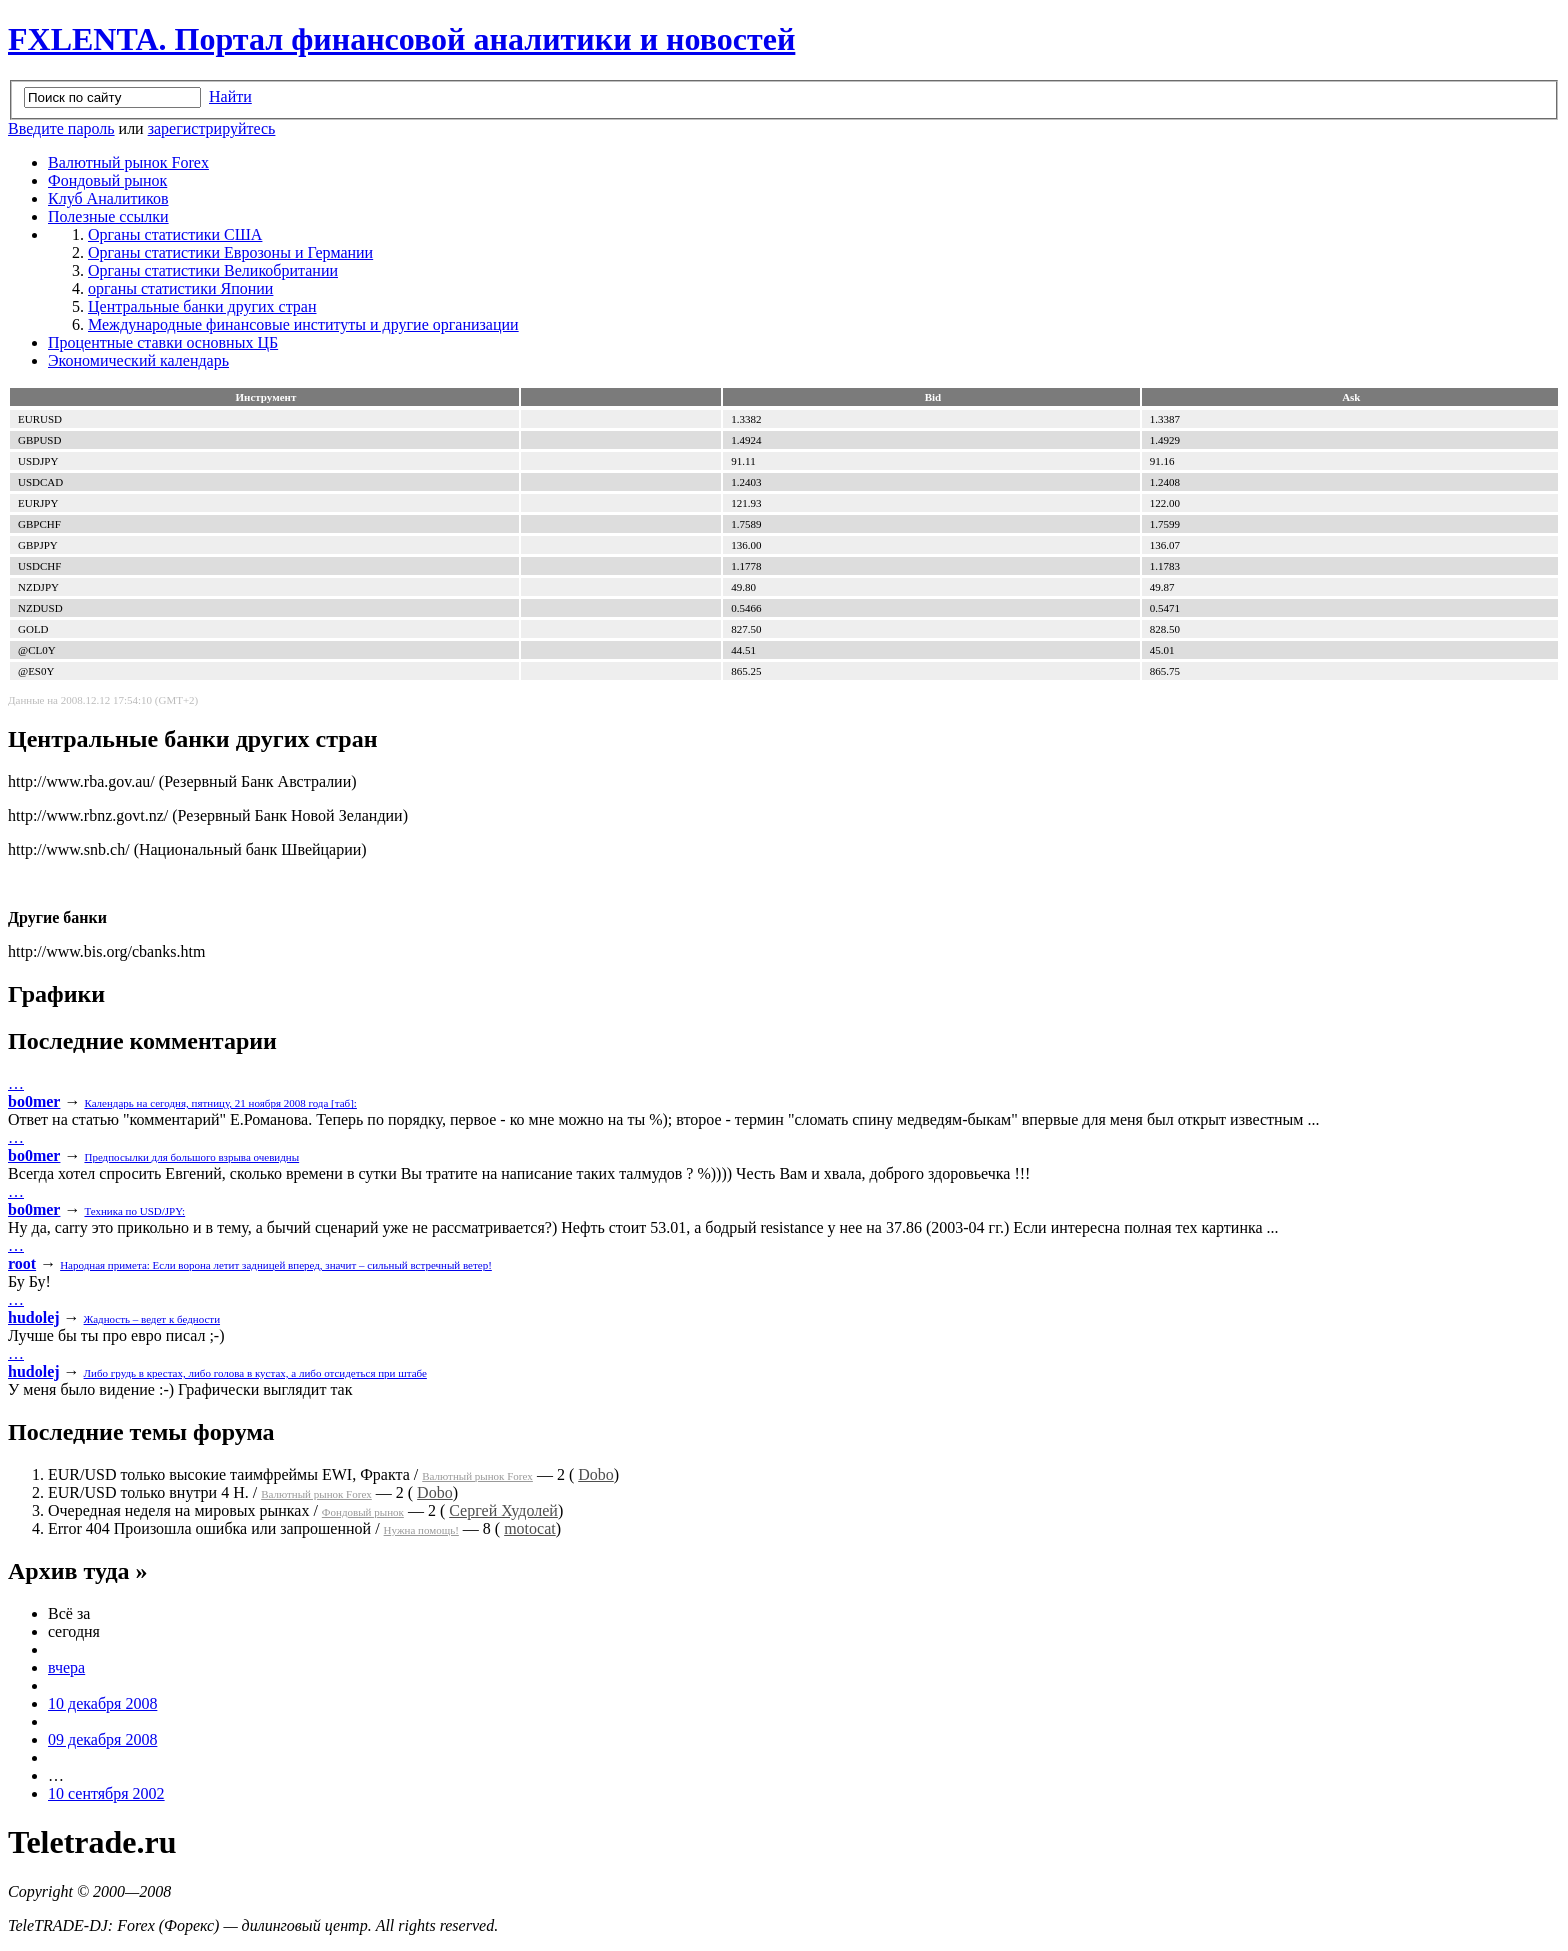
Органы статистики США (175, 234)
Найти (230, 96)
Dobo (596, 1474)
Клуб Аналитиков (108, 198)
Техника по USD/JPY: (134, 1211)
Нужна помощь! (421, 1530)
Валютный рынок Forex (128, 162)
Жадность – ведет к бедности (152, 1319)
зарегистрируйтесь (212, 128)
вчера (66, 1667)
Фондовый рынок (107, 180)
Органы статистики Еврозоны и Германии (230, 252)
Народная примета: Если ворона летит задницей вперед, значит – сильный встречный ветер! (276, 1265)
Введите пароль (61, 128)
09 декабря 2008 (102, 1739)
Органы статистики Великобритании (213, 270)
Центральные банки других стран (202, 306)
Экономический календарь (138, 360)
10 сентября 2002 (106, 1793)
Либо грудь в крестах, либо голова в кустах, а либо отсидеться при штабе (255, 1373)
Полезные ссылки (108, 216)
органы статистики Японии (180, 288)
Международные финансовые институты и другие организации (303, 324)
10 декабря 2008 (102, 1703)
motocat (530, 1528)
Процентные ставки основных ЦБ (163, 342)
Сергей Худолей (503, 1510)
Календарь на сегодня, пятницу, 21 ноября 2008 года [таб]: (220, 1103)
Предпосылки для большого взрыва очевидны (191, 1157)
